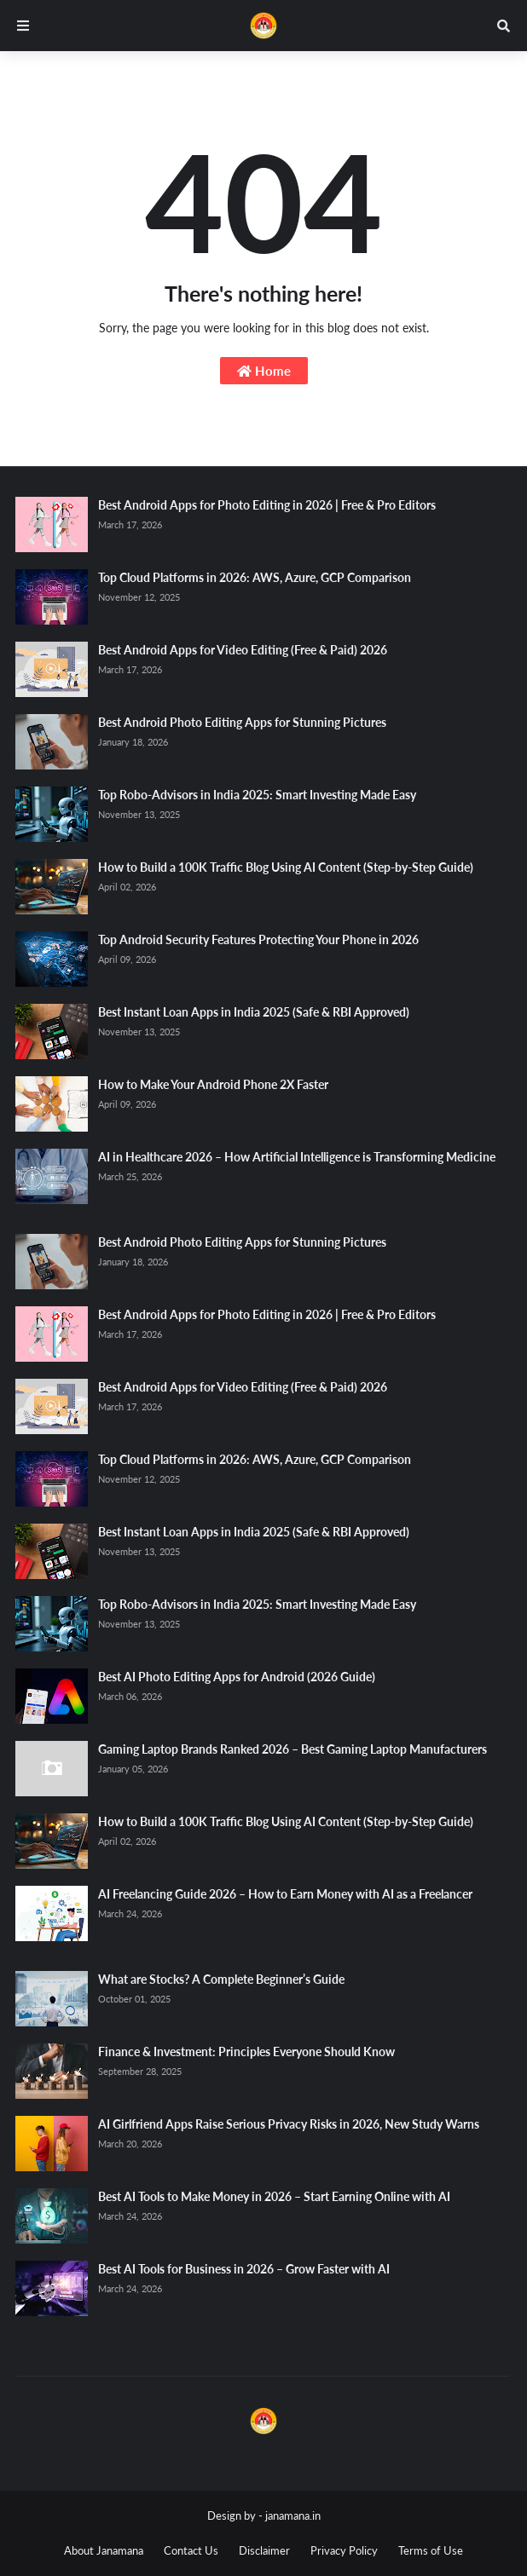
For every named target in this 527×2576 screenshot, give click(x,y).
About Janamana (103, 2550)
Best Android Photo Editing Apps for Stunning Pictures (242, 722)
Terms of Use (430, 2550)
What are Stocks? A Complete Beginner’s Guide (221, 1979)
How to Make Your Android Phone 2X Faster (213, 1084)
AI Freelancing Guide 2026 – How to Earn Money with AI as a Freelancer (285, 1894)
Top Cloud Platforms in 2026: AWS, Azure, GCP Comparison (254, 577)
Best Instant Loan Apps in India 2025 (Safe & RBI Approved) (253, 1012)
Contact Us (191, 2550)
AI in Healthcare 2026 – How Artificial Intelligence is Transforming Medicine (296, 1157)
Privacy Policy (344, 2550)
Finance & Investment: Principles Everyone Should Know (246, 2051)
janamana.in (293, 2515)
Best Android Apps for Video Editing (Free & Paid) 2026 (242, 650)
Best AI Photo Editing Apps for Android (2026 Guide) (236, 1676)
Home (264, 370)
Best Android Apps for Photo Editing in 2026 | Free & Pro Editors (267, 505)
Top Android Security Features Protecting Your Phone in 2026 (258, 939)
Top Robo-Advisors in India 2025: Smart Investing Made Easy (257, 794)
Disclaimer (264, 2550)
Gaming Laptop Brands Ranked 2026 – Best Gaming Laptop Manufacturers (292, 1749)
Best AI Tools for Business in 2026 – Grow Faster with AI (244, 2269)
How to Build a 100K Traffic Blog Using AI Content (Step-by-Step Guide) (285, 867)
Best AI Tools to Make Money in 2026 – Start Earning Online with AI (274, 2196)
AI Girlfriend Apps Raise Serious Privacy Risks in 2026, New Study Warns (288, 2124)
